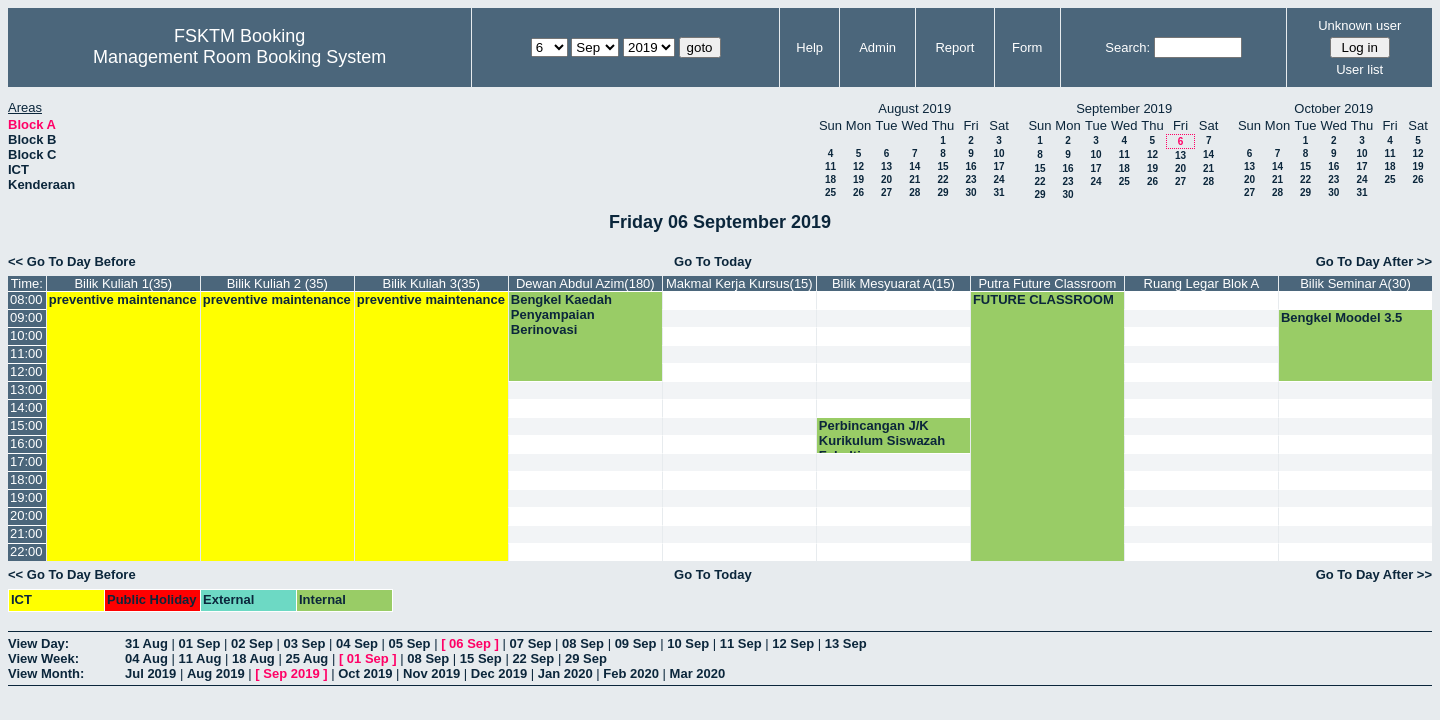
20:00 (26, 515)
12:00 (26, 371)
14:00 (26, 407)
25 (830, 192)
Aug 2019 (216, 673)
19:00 (26, 497)
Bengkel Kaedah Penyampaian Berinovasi (561, 314)
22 (942, 179)
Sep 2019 (291, 673)
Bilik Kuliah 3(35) (432, 283)
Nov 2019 (431, 673)
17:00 (26, 461)
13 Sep (846, 643)
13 (886, 166)
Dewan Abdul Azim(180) (585, 283)
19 (858, 179)
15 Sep (481, 658)
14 (914, 166)
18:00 (26, 479)
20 (886, 179)
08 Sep (583, 643)
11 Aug (199, 658)
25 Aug (306, 658)
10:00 (26, 335)
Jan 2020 (565, 673)
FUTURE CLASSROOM (1043, 299)
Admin (877, 47)
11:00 (26, 353)
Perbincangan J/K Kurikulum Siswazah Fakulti (882, 440)
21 (914, 179)
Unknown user (1359, 25)
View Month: (46, 673)
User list (1359, 69)
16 (970, 166)
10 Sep (688, 643)
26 (858, 192)
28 (914, 192)
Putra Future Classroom (1047, 283)
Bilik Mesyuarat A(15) (893, 283)
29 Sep (586, 658)
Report (954, 47)
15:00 (26, 425)
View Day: (38, 643)
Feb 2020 (631, 673)
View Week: (43, 658)
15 (942, 166)
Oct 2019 (365, 673)
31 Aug (146, 643)
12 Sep (793, 643)
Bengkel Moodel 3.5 (1341, 317)
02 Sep (252, 643)
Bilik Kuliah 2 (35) (277, 283)
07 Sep (531, 643)
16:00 (26, 443)
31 (998, 192)
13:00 (26, 389)
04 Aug (146, 658)
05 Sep (410, 643)
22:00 (26, 551)
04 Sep (357, 643)
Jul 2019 (150, 673)
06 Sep (470, 643)
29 (942, 192)
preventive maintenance (123, 299)
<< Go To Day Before (72, 261)
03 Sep (305, 643)
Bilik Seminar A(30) (1355, 283)
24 (998, 179)
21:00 (26, 533)
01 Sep (199, 643)
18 (830, 179)
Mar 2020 (698, 673)
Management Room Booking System (239, 57)
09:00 (26, 317)
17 (998, 166)
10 (998, 153)
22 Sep (533, 658)
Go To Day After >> (1374, 261)
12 (858, 166)
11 (830, 166)
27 (886, 192)
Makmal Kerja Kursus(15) (739, 283)
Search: (1127, 47)
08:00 (26, 299)
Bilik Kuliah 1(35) (123, 283)
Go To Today (713, 261)
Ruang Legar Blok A (1202, 283)
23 (970, 179)
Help (809, 47)
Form (1027, 47)
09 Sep (636, 643)
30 (970, 192)
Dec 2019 (499, 673)
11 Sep (741, 643)
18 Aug (253, 658)
